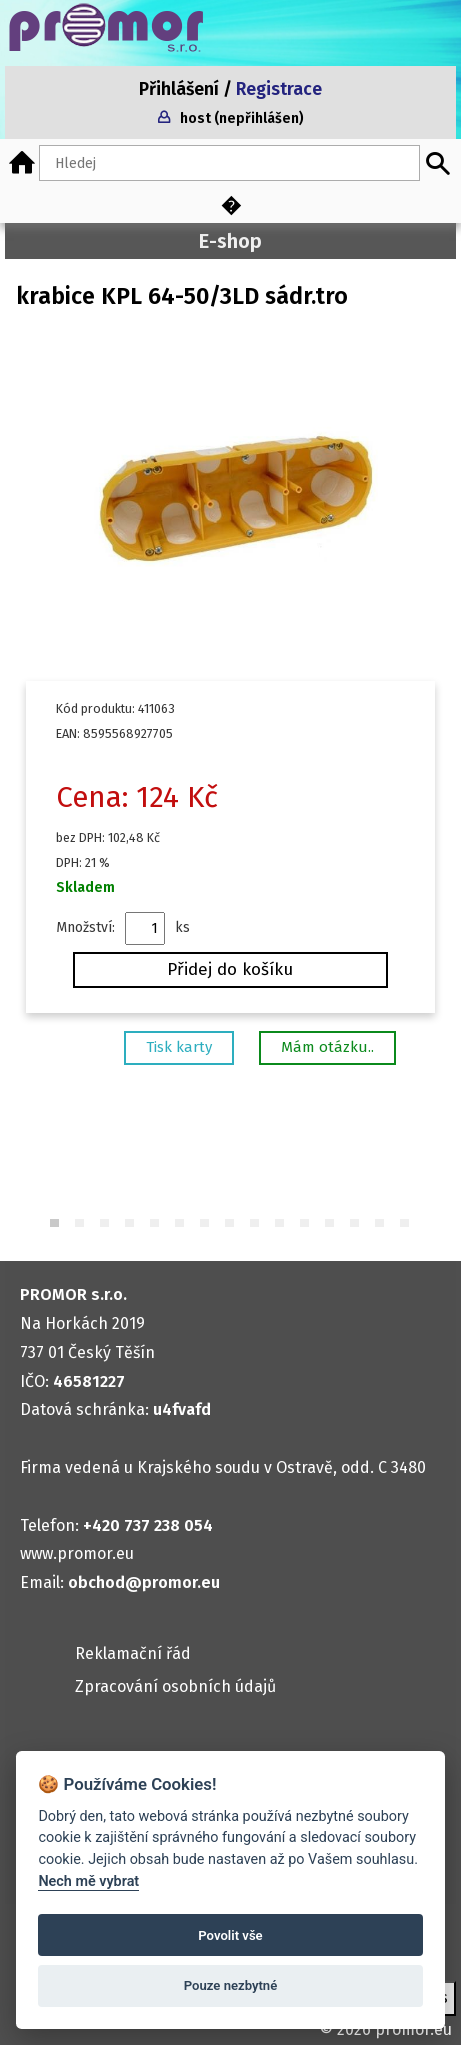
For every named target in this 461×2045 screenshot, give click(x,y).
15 (405, 1224)
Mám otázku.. (327, 1047)
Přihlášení (179, 89)
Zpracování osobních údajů (175, 1686)
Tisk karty (179, 1047)
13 (355, 1224)
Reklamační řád (133, 1653)
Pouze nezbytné (231, 1985)
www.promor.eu (77, 1553)
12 (330, 1224)
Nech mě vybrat (88, 1881)
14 (380, 1224)
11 (305, 1224)
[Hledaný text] (229, 163)
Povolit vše (230, 1935)
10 (280, 1224)
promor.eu (413, 2029)
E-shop (230, 241)
